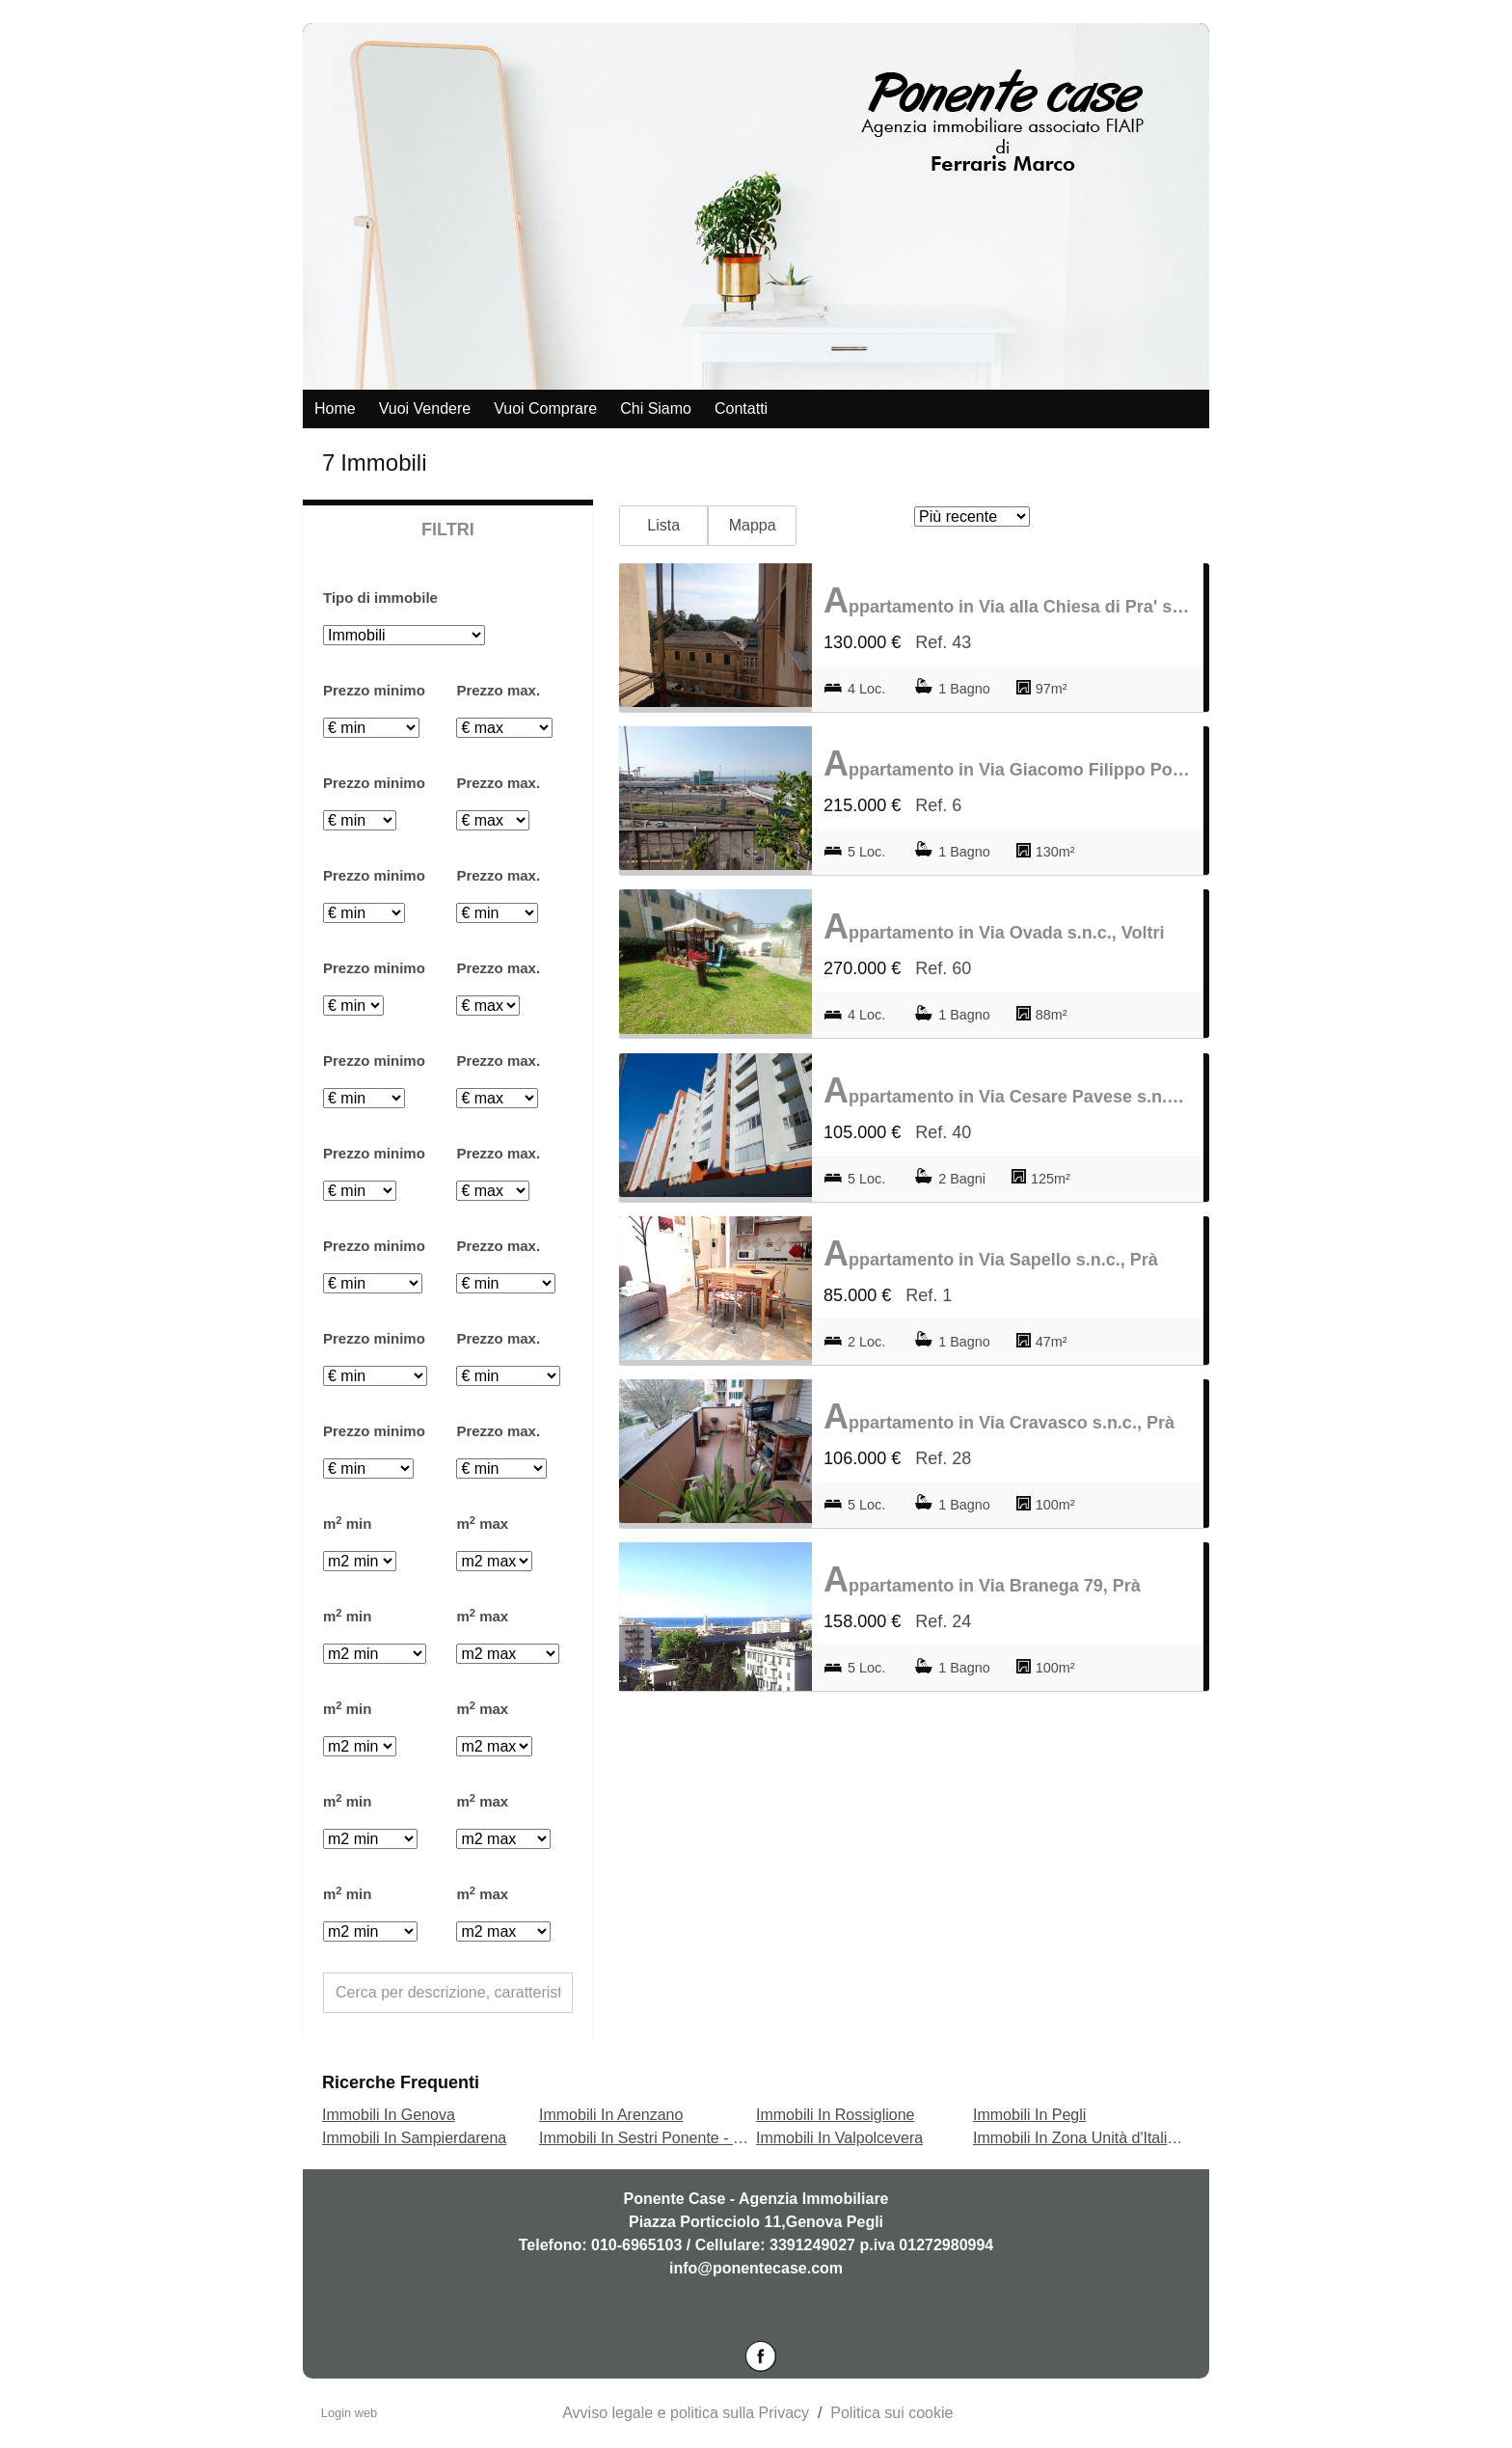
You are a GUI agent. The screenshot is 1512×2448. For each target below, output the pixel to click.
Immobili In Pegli (1029, 2115)
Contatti (741, 408)
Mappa (752, 525)
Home (335, 408)
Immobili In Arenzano (611, 2115)
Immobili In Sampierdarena (414, 2138)
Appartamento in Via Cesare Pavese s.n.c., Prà (1008, 1090)
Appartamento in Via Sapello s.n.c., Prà (991, 1253)
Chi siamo (655, 408)
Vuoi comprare (545, 408)
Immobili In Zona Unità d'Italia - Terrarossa (1117, 2138)
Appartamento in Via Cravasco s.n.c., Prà (999, 1416)
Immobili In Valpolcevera (839, 2138)
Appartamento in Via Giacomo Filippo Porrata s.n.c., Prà (1008, 763)
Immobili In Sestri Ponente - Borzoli (659, 2138)
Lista (663, 525)
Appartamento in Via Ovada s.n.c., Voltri (994, 926)
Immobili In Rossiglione (835, 2115)
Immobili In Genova (388, 2115)
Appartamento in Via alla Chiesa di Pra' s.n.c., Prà (1008, 600)
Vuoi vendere (425, 408)
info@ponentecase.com (756, 2268)
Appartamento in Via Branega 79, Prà (982, 1579)
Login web (349, 2413)
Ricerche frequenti (400, 2082)
